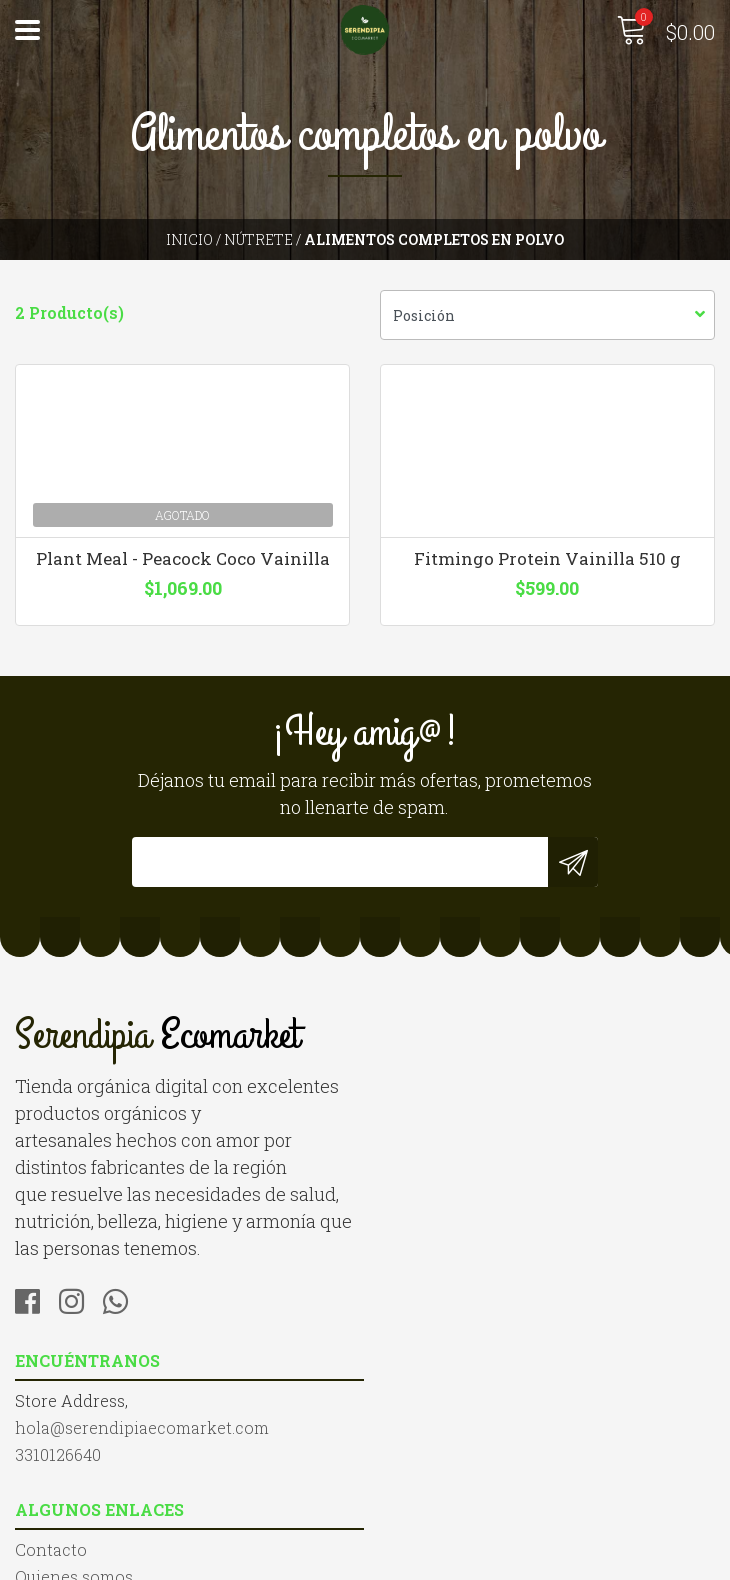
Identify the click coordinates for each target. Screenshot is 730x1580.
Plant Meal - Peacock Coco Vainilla (182, 560)
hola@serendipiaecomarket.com (507, 1089)
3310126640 (423, 1116)
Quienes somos (74, 1433)
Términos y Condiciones (110, 1460)
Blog (32, 1487)
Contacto (51, 1406)
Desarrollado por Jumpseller (580, 1559)
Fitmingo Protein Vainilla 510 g (547, 560)
